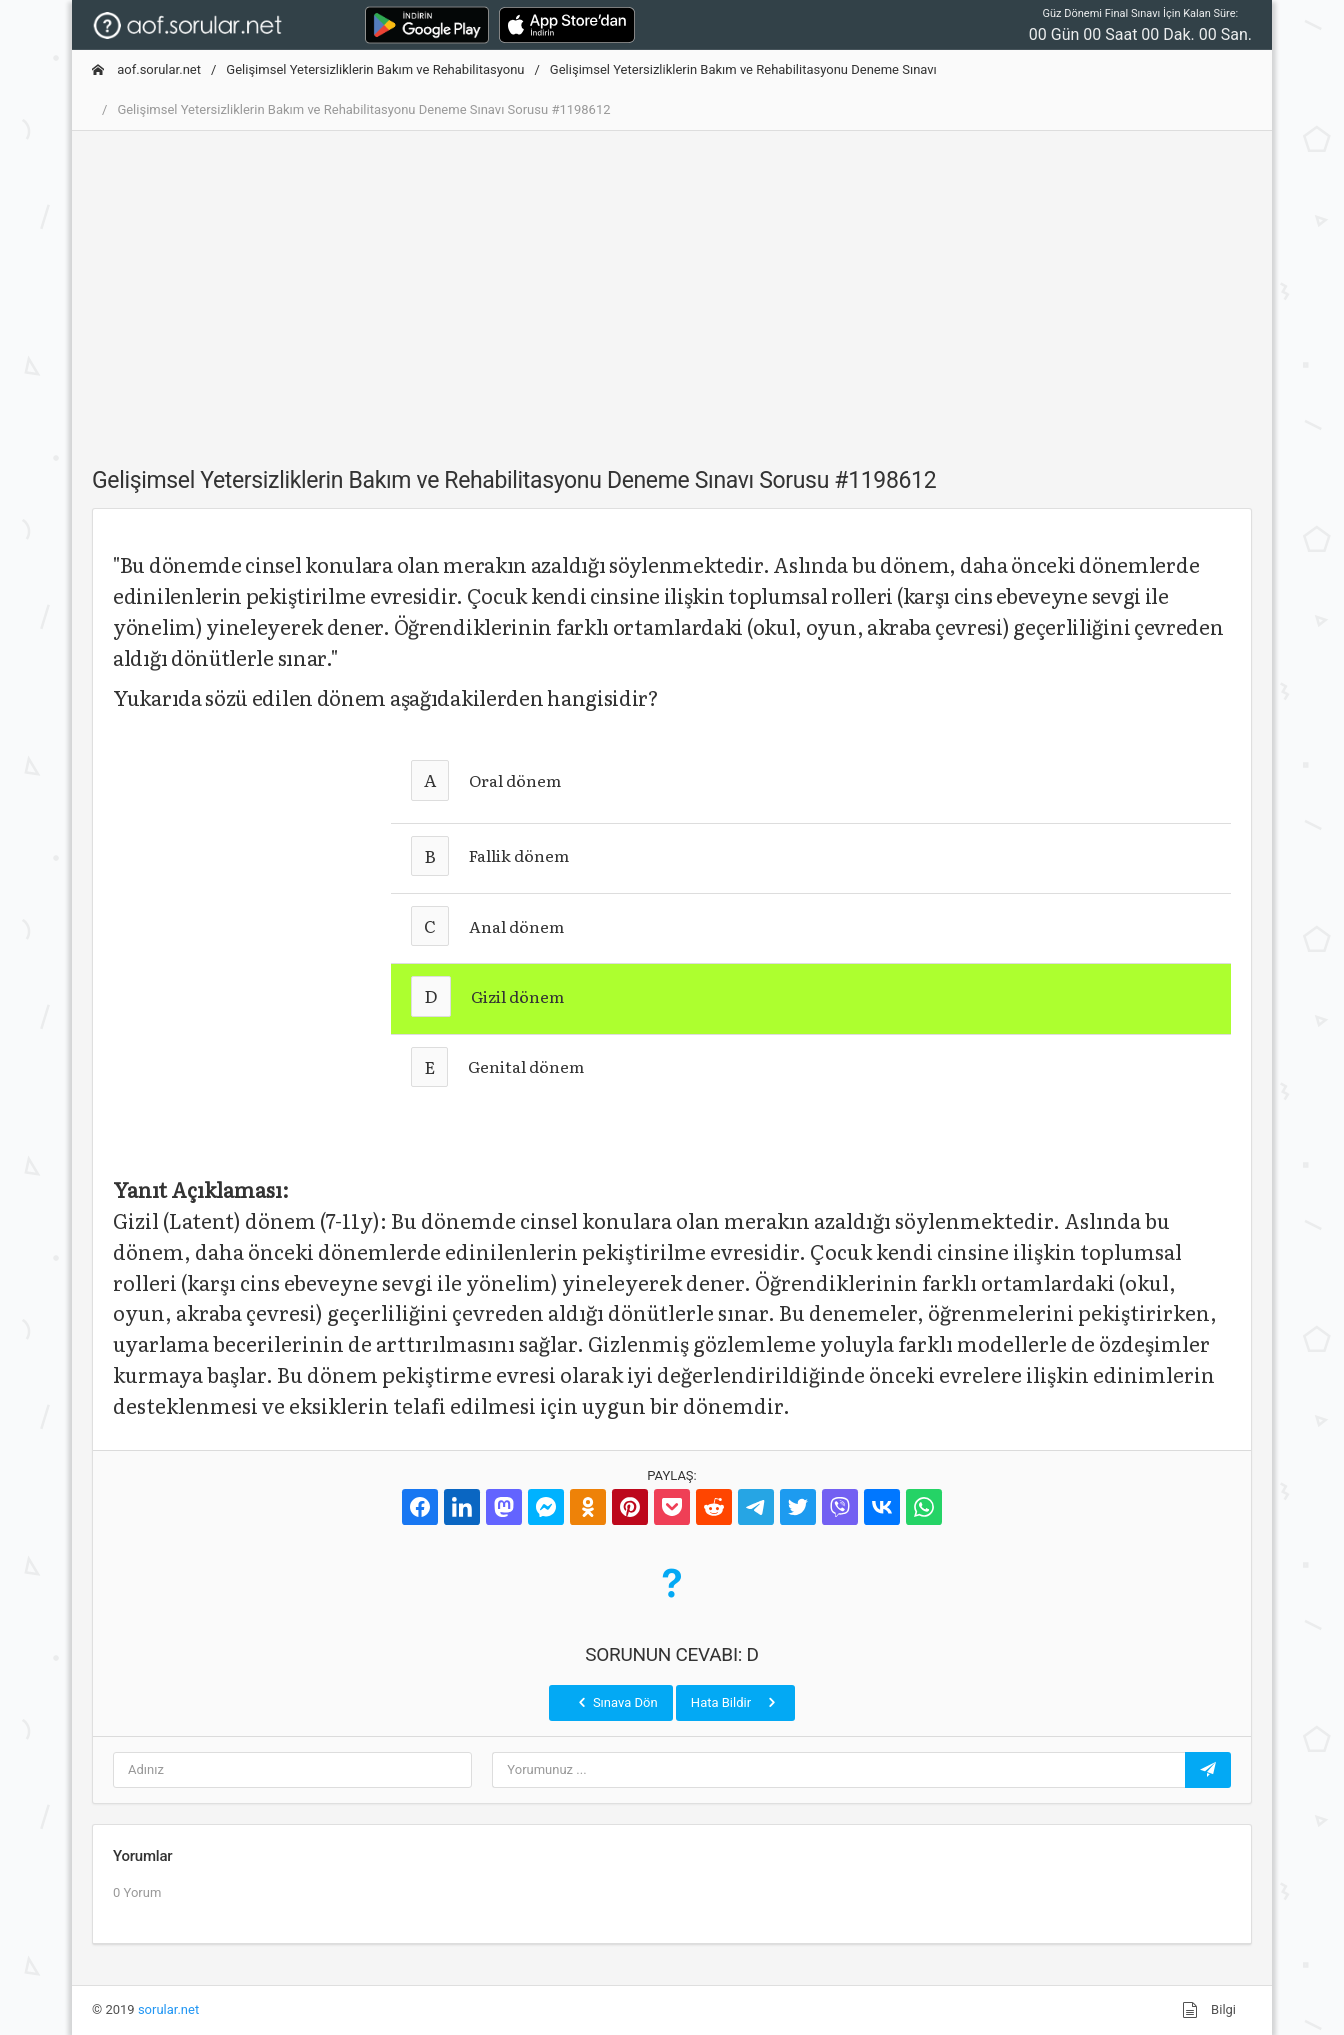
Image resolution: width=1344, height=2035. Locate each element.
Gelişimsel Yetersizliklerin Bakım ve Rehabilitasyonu (375, 69)
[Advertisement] (672, 287)
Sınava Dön (616, 1702)
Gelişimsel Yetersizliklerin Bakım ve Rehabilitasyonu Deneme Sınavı (743, 69)
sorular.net (168, 2009)
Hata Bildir (735, 1702)
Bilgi (1209, 2010)
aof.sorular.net (146, 69)
